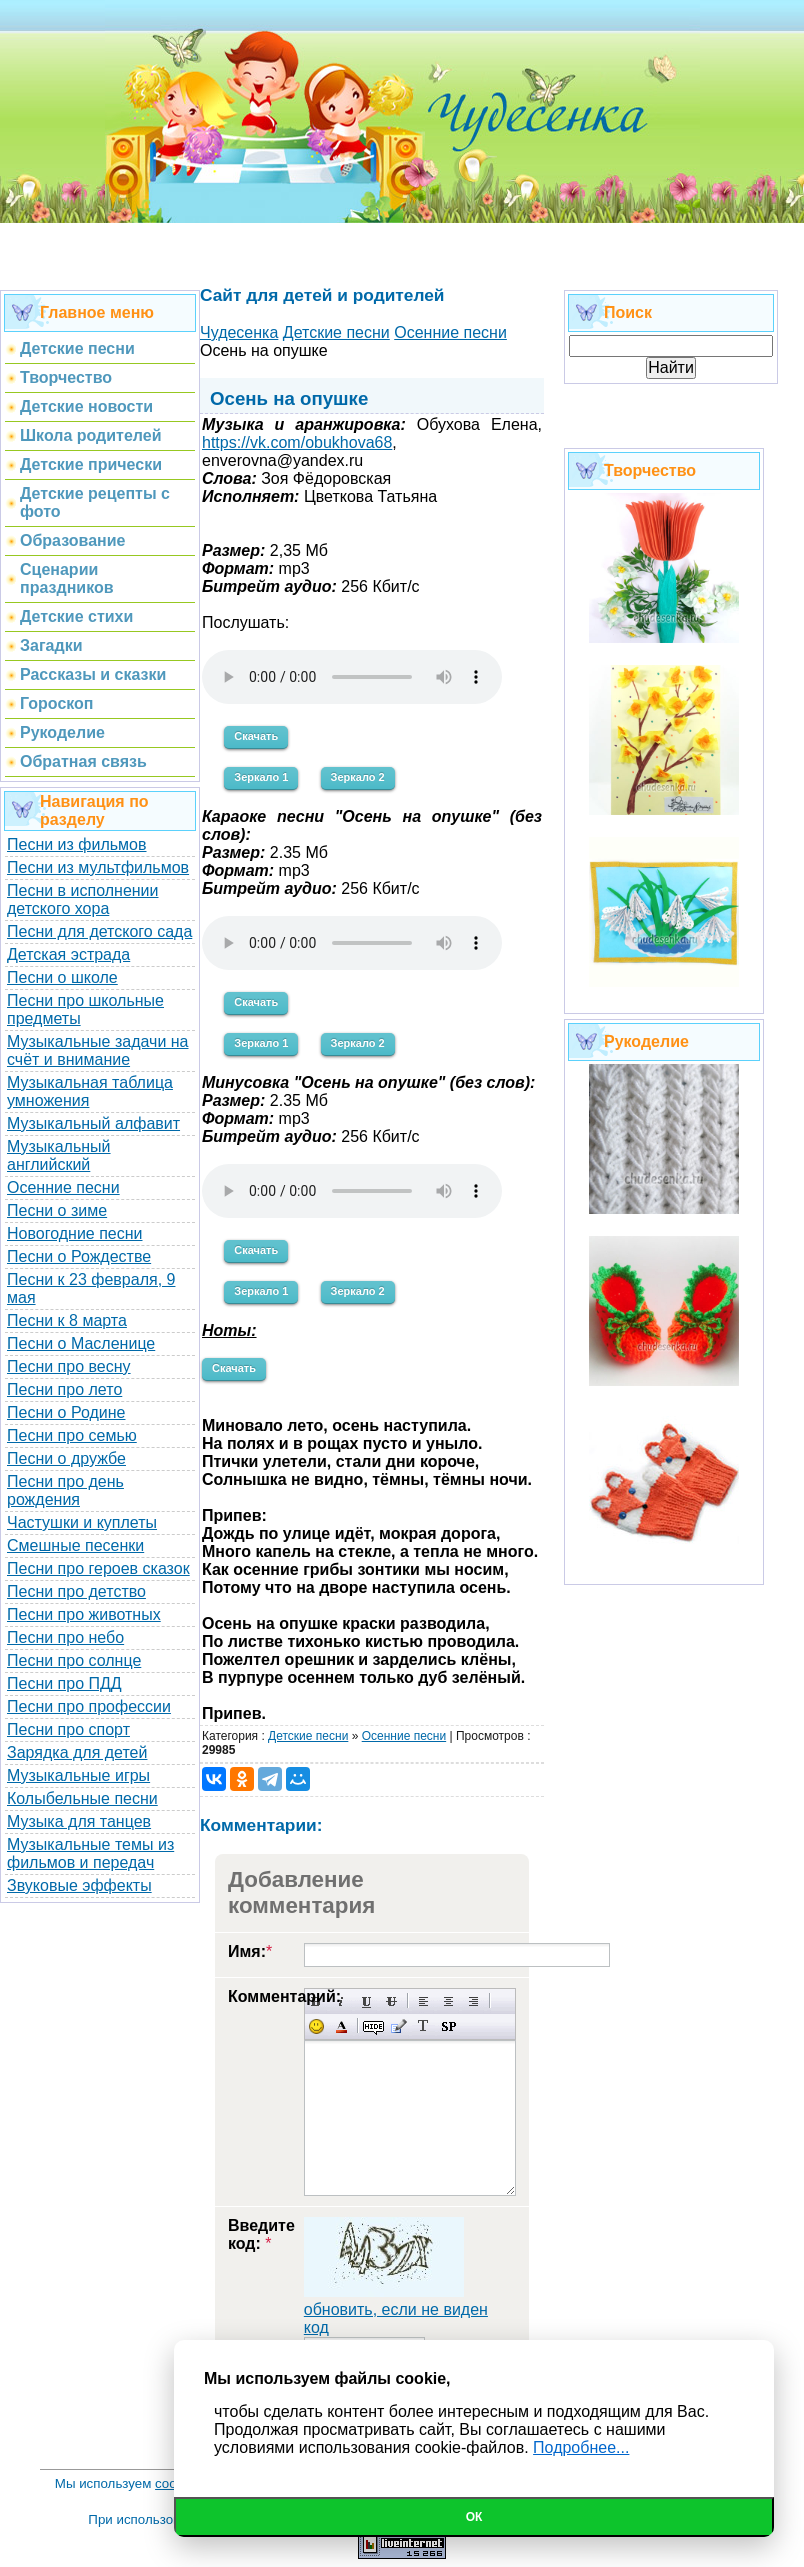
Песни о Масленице (81, 1343)
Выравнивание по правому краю (473, 2001)
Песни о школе (62, 977)
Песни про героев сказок (98, 1568)
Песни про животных (84, 1614)
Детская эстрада (68, 954)
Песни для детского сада (99, 931)
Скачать (256, 736)
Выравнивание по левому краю (423, 2001)
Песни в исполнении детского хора (83, 899)
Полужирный (316, 2001)
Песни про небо (65, 1637)
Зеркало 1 (261, 777)
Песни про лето (64, 1389)
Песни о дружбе (66, 1458)
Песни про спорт (68, 1729)
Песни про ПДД (64, 1683)
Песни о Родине (66, 1412)
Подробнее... (581, 2447)
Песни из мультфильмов (98, 867)
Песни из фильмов (77, 844)
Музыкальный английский (59, 1155)
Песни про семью (72, 1435)
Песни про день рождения (65, 1490)
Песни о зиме (57, 1210)
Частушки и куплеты (82, 1522)
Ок (474, 2517)
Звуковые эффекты (79, 1885)
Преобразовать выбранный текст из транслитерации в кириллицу (423, 2026)
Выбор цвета (341, 2026)
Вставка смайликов (316, 2026)
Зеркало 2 (358, 777)
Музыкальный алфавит (93, 1123)
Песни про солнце (74, 1660)
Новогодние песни (75, 1233)
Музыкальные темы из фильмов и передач (90, 1853)
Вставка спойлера (448, 2026)
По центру (448, 2001)
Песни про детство (76, 1591)
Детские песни (308, 1736)
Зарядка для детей (77, 1752)
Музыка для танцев (79, 1821)
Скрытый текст (373, 2026)
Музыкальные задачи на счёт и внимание (98, 1050)
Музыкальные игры (78, 1775)
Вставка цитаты (398, 2026)
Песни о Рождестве (79, 1256)
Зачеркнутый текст (391, 2001)
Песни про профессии (89, 1706)
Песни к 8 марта (67, 1320)
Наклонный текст (341, 2001)
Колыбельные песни (82, 1798)
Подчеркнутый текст (366, 2001)
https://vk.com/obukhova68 (297, 442)
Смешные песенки (75, 1545)
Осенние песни (63, 1187)
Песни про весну (69, 1366)
